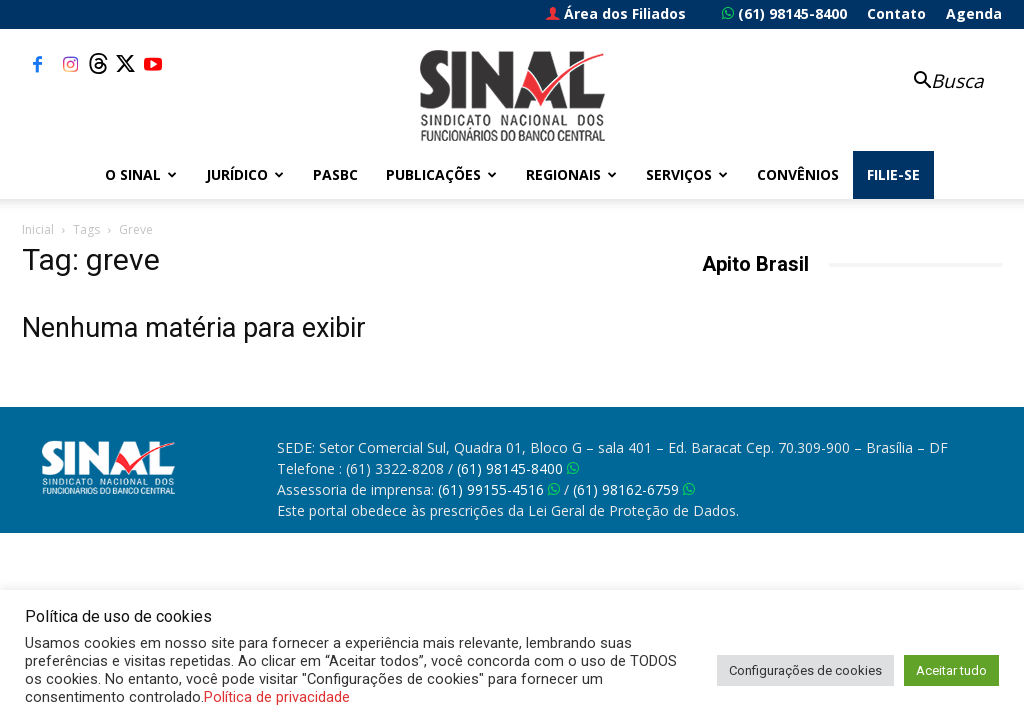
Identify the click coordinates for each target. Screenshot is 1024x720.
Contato (896, 13)
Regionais (571, 174)
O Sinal (141, 174)
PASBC (335, 174)
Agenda (974, 13)
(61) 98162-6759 (634, 489)
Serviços (687, 174)
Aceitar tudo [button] (951, 670)
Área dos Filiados (616, 13)
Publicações (441, 174)
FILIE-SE (893, 174)
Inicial (38, 229)
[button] (938, 82)
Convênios (798, 174)
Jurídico (245, 174)
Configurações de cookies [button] (805, 670)
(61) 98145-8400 (784, 13)
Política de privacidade (277, 697)
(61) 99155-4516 (499, 489)
